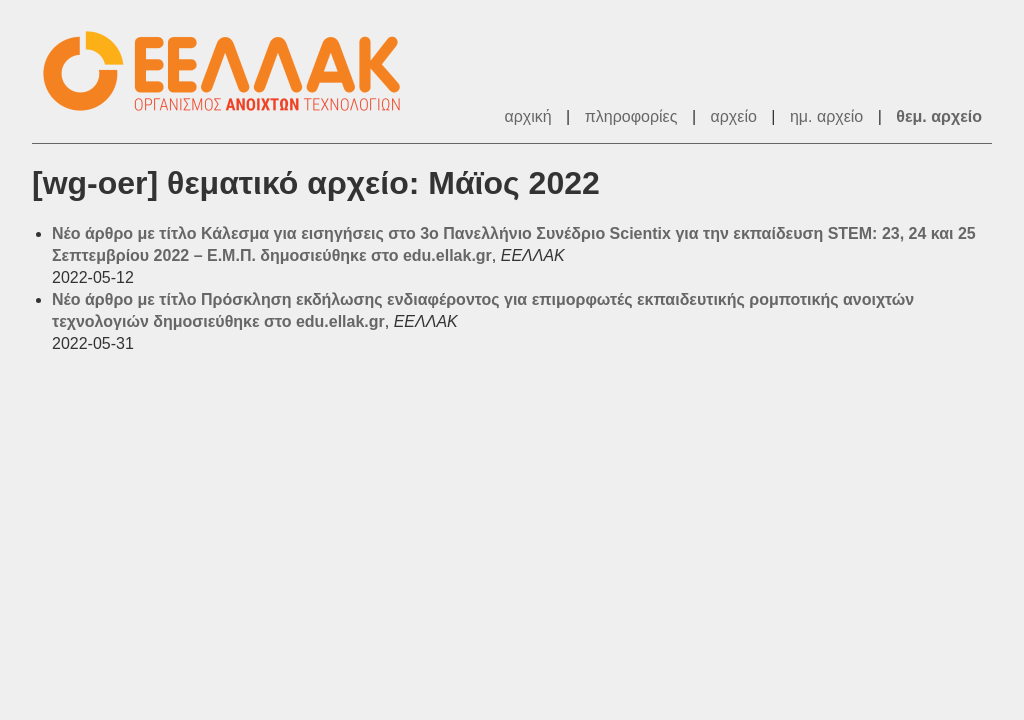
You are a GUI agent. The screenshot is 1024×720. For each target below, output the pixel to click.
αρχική (527, 116)
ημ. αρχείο (826, 116)
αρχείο (734, 116)
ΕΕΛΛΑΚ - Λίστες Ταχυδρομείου (232, 71)
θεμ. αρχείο (939, 116)
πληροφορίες (631, 116)
